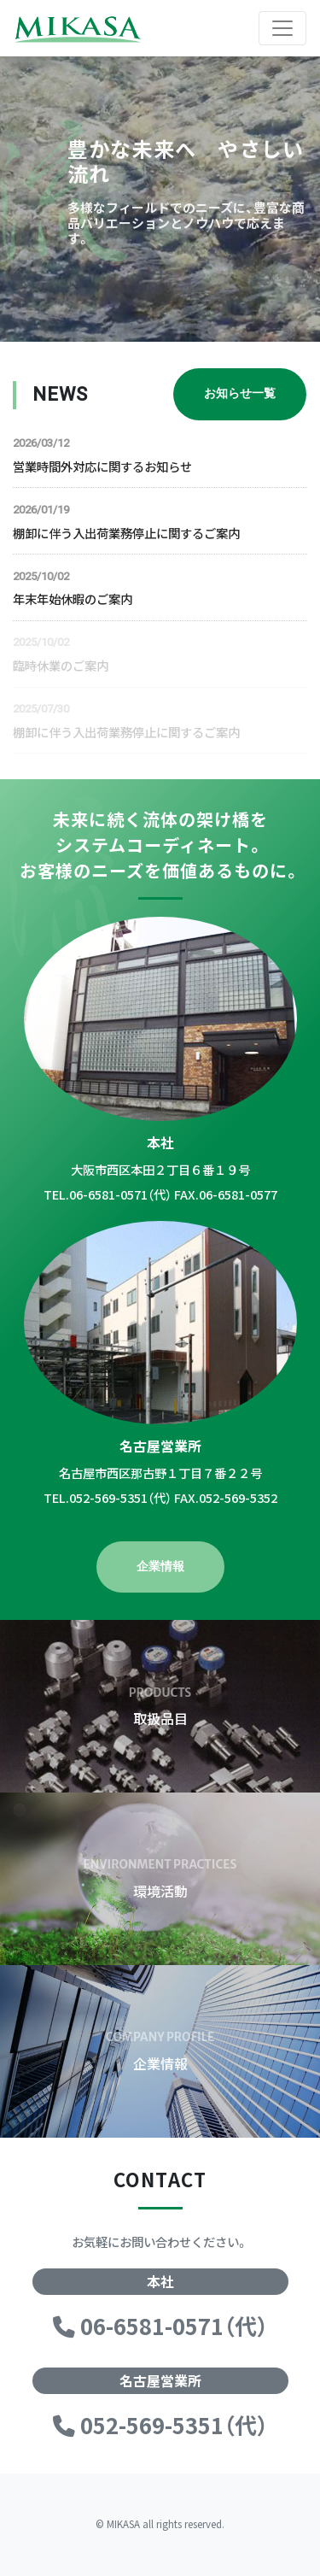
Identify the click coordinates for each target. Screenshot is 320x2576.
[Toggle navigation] (282, 28)
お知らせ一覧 (240, 393)
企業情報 (160, 1566)
